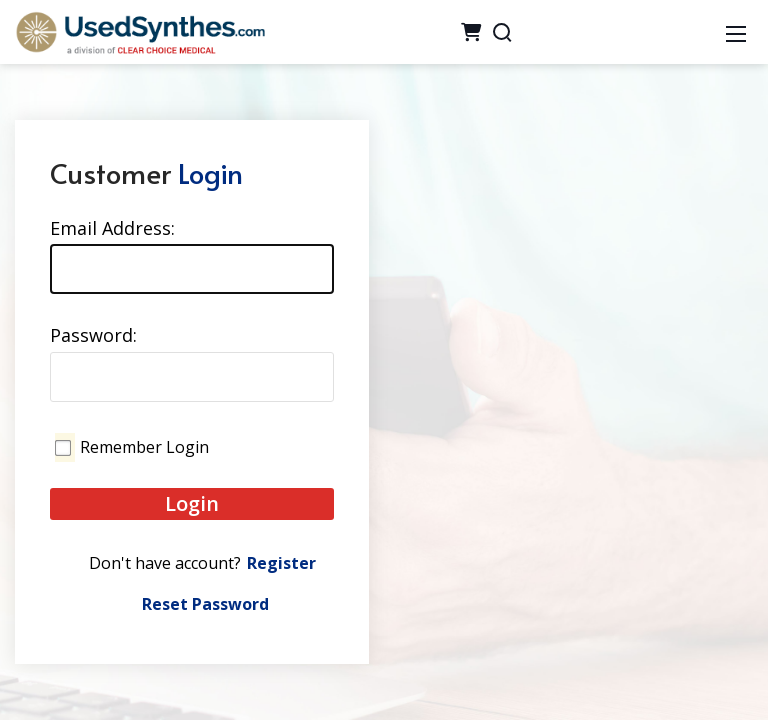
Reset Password (205, 604)
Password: (93, 335)
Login (192, 503)
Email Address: (112, 228)
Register (281, 563)
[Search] (502, 32)
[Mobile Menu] (736, 32)
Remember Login (144, 447)
